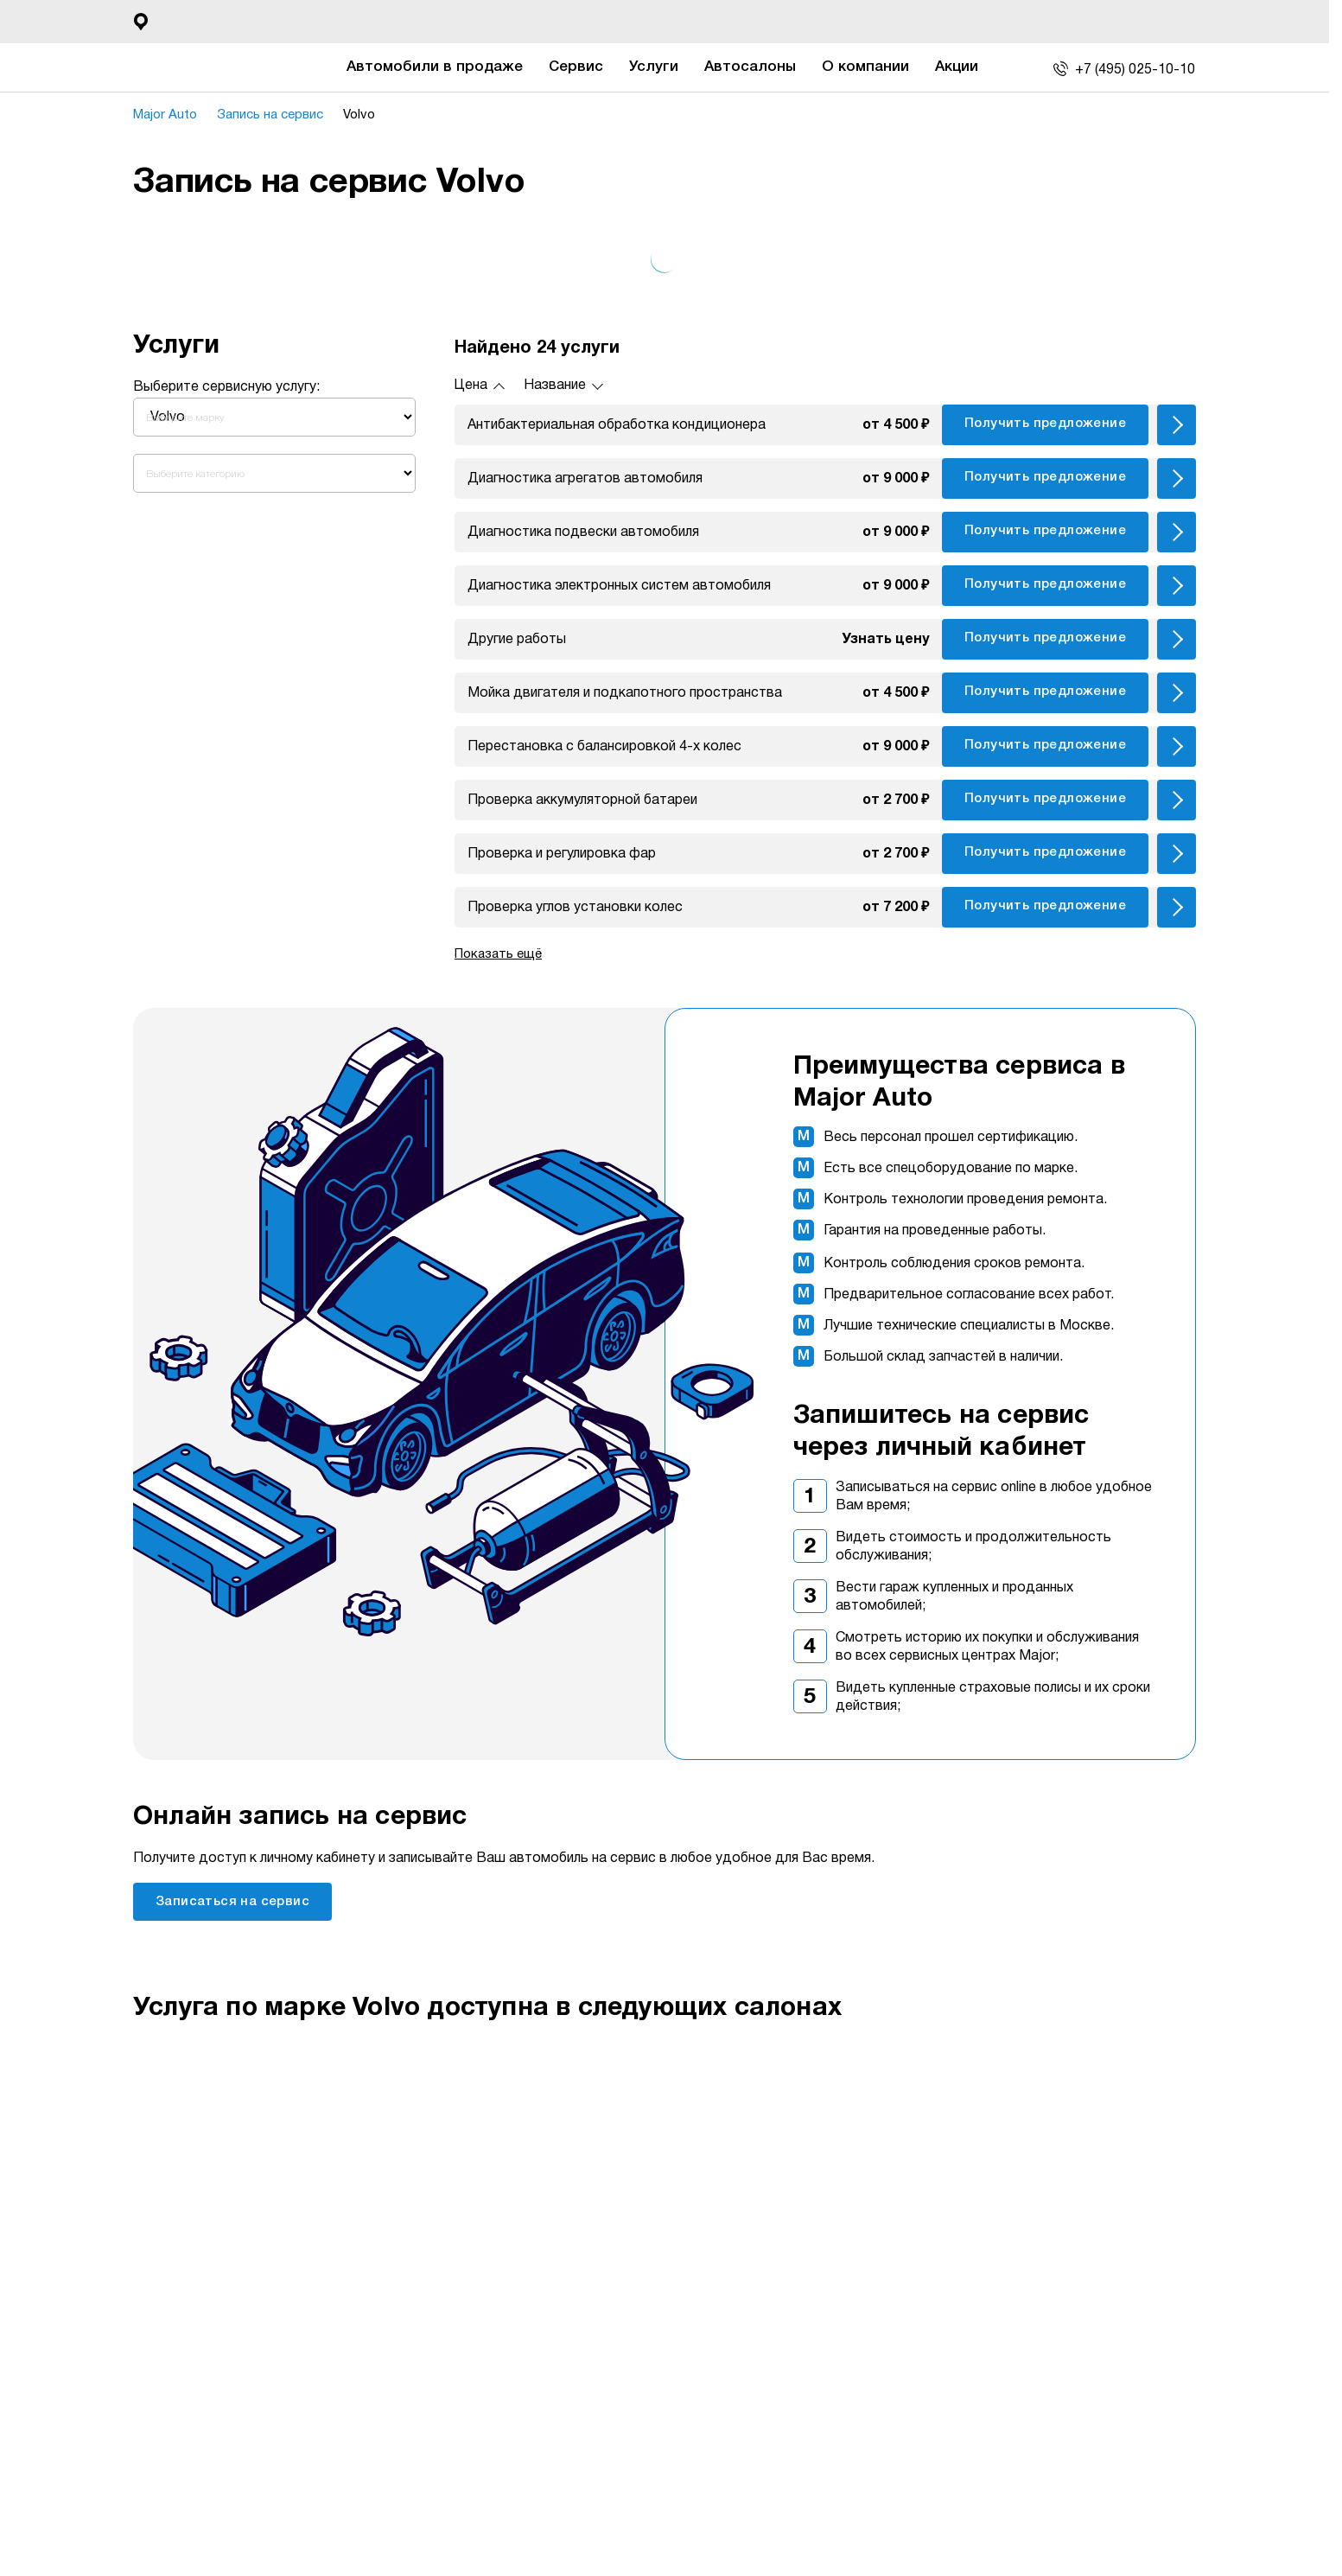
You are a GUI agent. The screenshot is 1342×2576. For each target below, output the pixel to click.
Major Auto (165, 115)
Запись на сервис (270, 115)
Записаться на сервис (232, 1902)
